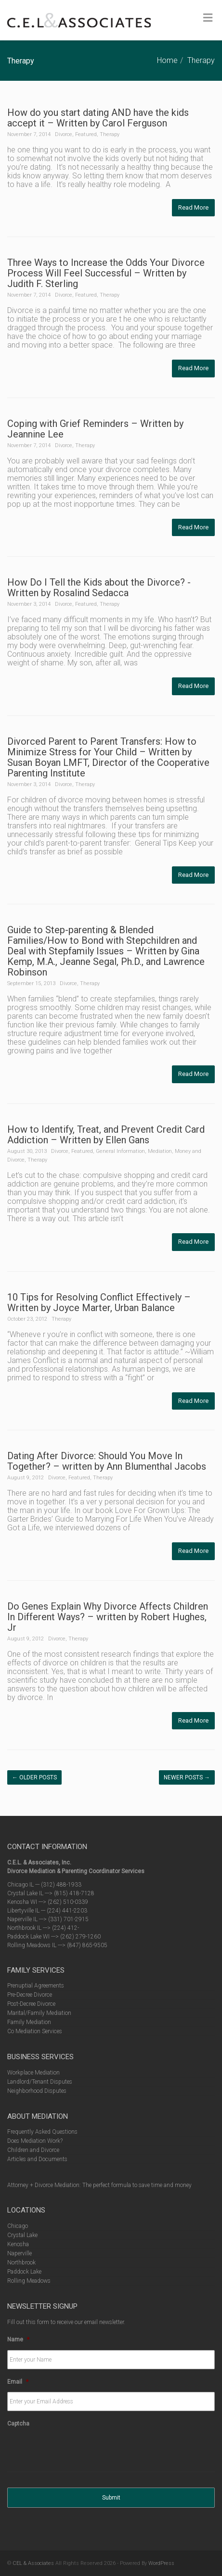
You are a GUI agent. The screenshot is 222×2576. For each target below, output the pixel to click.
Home (167, 60)
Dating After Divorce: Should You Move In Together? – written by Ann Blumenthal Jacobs (106, 1461)
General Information (120, 1151)
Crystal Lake (22, 2235)
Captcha (18, 2423)
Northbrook (21, 2262)
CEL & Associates (33, 2563)
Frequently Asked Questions (42, 2131)
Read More (193, 207)
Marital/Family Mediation (39, 2013)
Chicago (17, 2226)
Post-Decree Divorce (31, 2004)
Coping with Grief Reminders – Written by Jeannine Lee (95, 429)
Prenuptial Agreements (35, 1985)
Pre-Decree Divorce (29, 1994)
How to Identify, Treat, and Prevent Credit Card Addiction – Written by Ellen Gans (106, 1135)
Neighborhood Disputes (36, 2091)
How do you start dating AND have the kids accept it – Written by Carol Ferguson (98, 118)
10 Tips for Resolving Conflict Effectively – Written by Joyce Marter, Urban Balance (99, 1302)
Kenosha (18, 2244)
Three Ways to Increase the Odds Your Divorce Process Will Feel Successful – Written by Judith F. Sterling (106, 273)
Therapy (201, 60)
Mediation (160, 1151)
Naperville (19, 2253)
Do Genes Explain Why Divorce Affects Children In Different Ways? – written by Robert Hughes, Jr (107, 1617)
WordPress (161, 2563)
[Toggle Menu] (208, 17)
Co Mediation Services (34, 2031)
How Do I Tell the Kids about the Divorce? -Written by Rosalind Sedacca (99, 587)
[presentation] (80, 2453)
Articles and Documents (37, 2159)
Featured (86, 134)
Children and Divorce (33, 2150)
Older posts (34, 1777)
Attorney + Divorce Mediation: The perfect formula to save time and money (99, 2185)
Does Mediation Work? (35, 2141)
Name (18, 2339)
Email (17, 2381)
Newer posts (187, 1777)
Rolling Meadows (29, 2280)
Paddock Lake (24, 2271)
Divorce (63, 134)
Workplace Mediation (33, 2072)
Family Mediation (29, 2022)
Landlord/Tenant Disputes (39, 2081)
